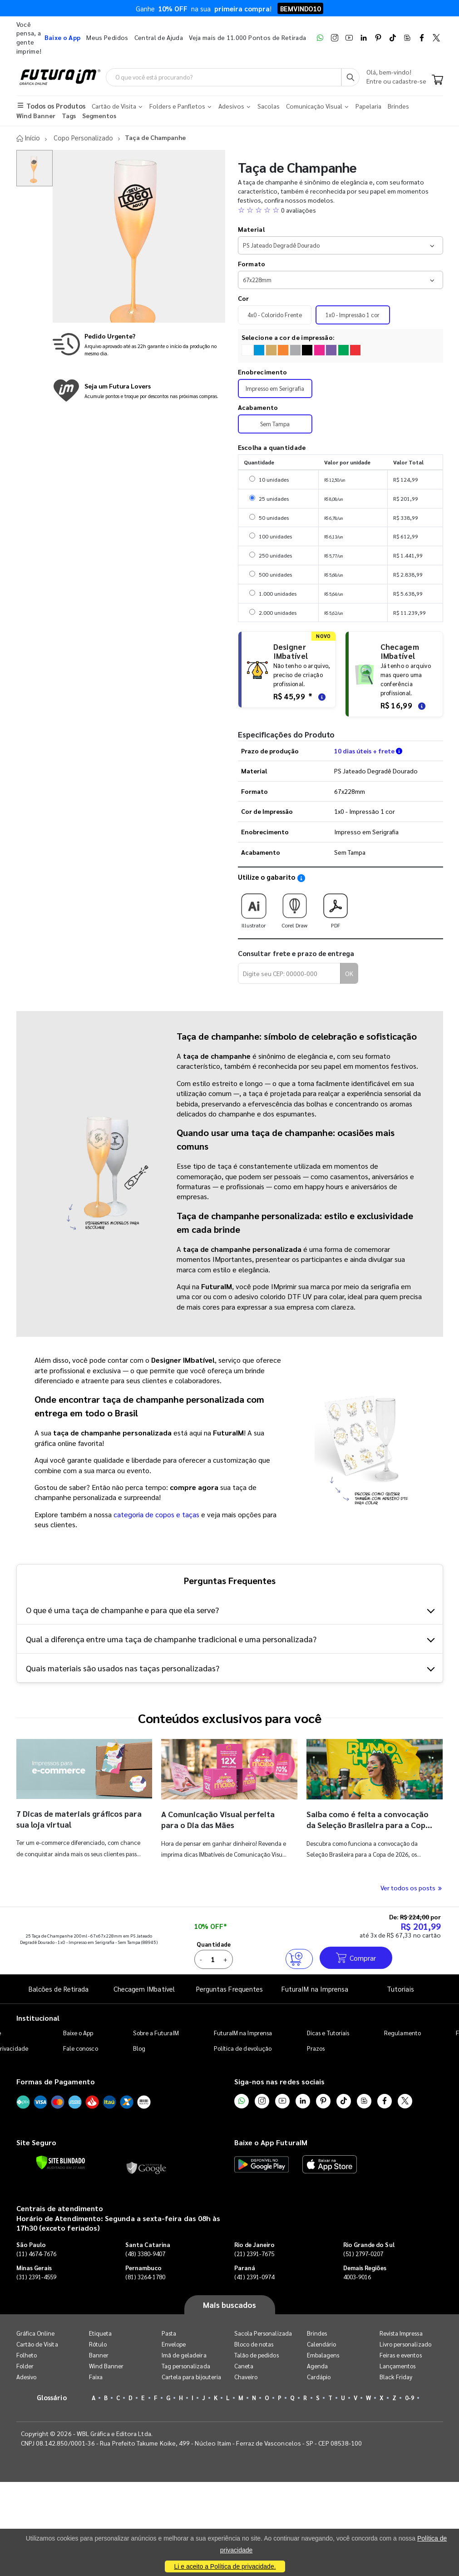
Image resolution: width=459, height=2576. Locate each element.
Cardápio (319, 2377)
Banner (99, 2355)
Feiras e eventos (401, 2355)
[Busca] (350, 77)
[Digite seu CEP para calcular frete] (289, 973)
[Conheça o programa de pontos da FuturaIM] (139, 390)
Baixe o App (78, 2032)
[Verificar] (61, 2162)
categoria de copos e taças (156, 1514)
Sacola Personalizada (263, 2333)
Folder (25, 2366)
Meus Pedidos (107, 37)
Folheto (26, 2355)
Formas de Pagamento (55, 2081)
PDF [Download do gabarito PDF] (335, 908)
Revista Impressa (401, 2333)
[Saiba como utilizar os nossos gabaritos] (301, 877)
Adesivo (26, 2377)
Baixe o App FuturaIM (270, 2142)
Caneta (243, 2366)
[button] (340, 209)
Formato (252, 263)
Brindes (317, 2333)
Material (251, 228)
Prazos (316, 2048)
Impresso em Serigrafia (275, 388)
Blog (139, 2048)
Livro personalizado (405, 2344)
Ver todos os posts (411, 1887)
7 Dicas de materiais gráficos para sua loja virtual (70, 1818)
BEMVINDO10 (300, 8)
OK (349, 973)
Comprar (356, 1957)
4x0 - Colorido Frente (274, 314)
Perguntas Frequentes (229, 1988)
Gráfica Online (35, 2333)
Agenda (317, 2366)
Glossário (52, 2397)
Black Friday (396, 2377)
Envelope (174, 2344)
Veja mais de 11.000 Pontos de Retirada (247, 37)
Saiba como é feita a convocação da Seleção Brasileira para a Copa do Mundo (368, 1825)
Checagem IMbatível (144, 1988)
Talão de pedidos (256, 2355)
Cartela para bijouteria (192, 2377)
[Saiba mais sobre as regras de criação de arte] (321, 696)
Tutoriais (400, 1988)
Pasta (169, 2333)
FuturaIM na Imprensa (314, 1988)
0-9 (409, 2398)
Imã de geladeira (184, 2355)
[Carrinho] (437, 81)
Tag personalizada (186, 2366)
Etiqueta (100, 2333)
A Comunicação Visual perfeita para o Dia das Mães (219, 1819)
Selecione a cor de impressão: (288, 337)
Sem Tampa (275, 424)
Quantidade (214, 1944)
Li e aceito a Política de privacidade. (225, 2566)
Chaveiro (246, 2377)
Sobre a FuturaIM (156, 2032)
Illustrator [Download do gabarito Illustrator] (254, 908)
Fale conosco (80, 2048)
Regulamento (402, 2032)
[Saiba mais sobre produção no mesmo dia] (139, 343)
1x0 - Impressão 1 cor (353, 314)
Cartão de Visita (37, 2344)
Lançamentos (398, 2366)
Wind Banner (106, 2366)
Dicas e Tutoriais (328, 2032)
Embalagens (323, 2355)
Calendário (321, 2344)
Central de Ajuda (158, 37)
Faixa (96, 2377)
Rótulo (98, 2344)
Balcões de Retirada (59, 1988)
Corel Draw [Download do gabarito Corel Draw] (295, 908)
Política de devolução (242, 2048)
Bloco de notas (254, 2344)
